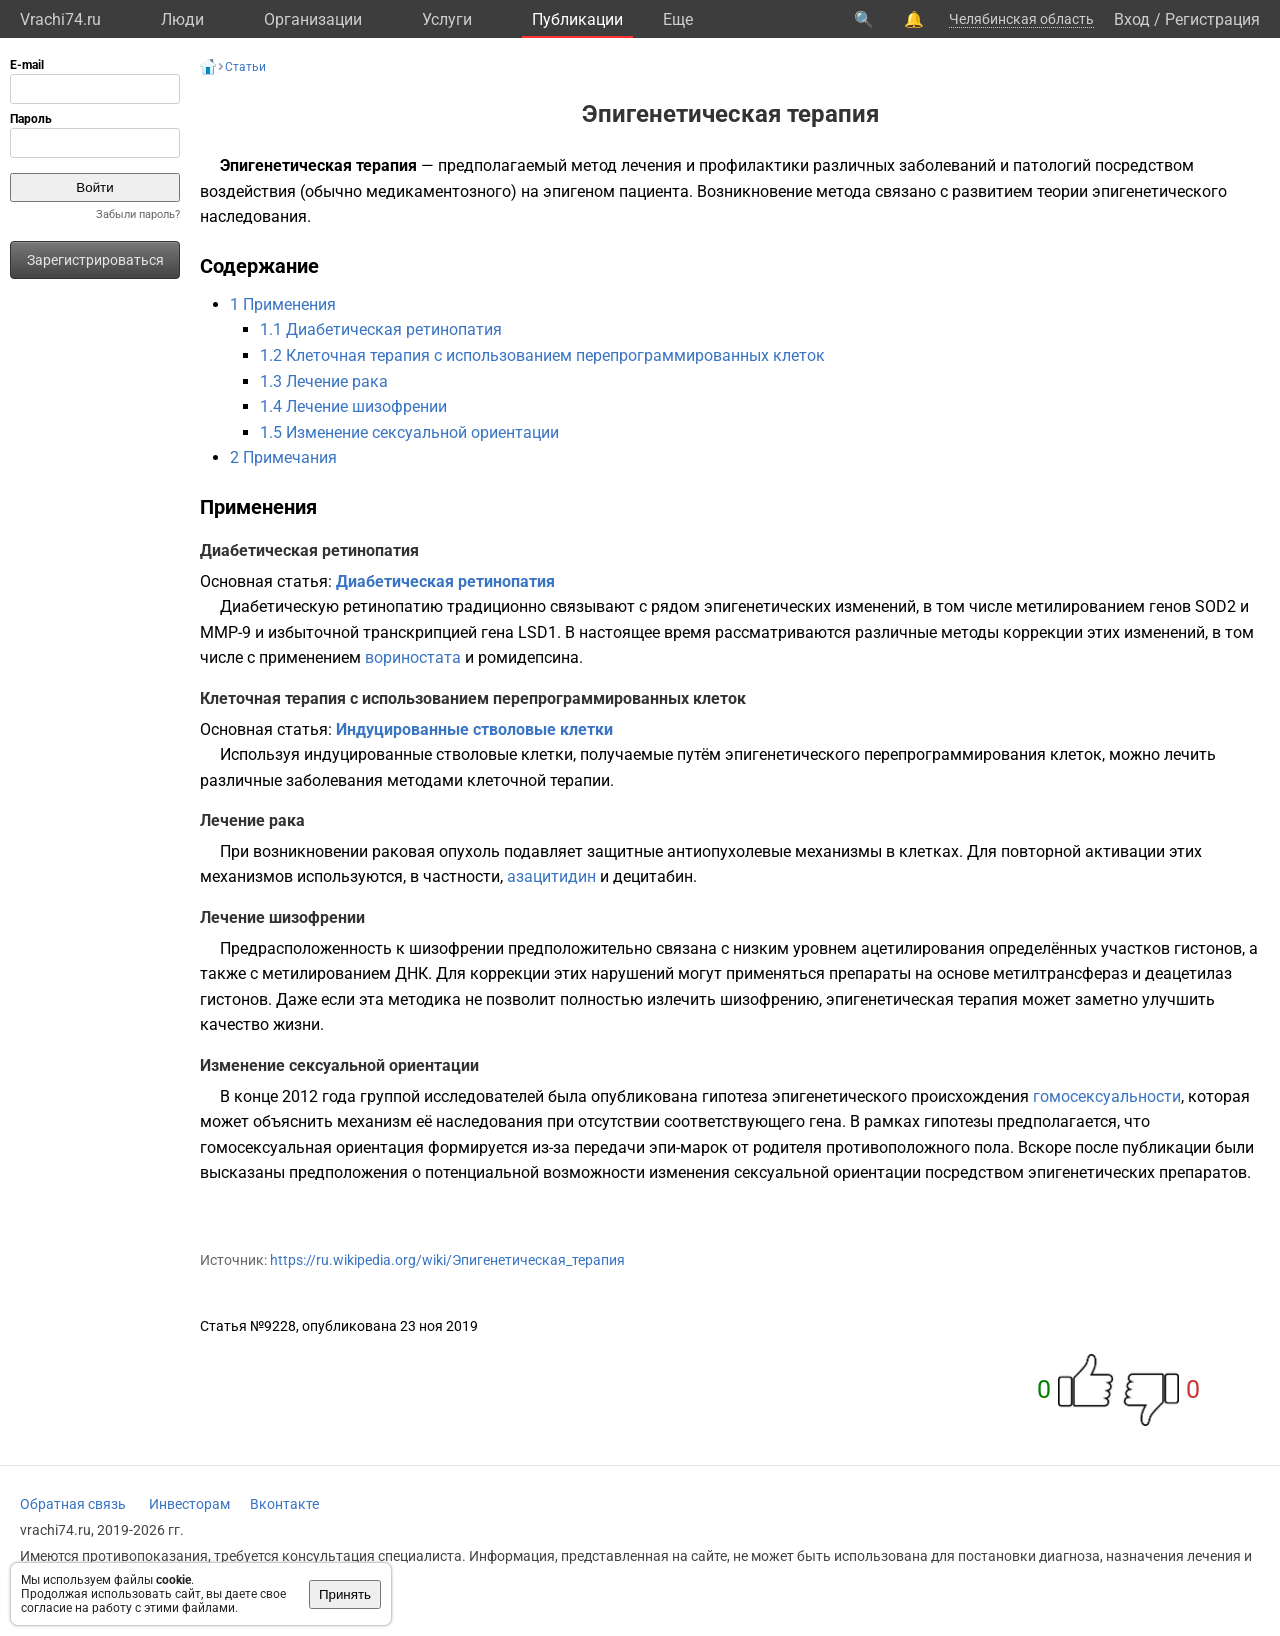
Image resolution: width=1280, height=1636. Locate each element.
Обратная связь (73, 1504)
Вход (1132, 19)
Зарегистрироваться (95, 260)
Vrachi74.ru (60, 19)
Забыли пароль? (138, 214)
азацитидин (551, 876)
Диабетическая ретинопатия (445, 581)
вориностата (413, 657)
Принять (345, 1594)
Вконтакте (284, 1504)
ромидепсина (528, 657)
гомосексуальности (1107, 1096)
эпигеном (579, 191)
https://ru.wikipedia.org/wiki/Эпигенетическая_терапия (447, 1260)
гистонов (1208, 948)
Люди (182, 19)
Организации (313, 19)
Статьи (245, 67)
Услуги (447, 19)
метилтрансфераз (1060, 973)
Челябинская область (1021, 19)
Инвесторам (189, 1504)
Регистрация (1212, 19)
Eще (678, 19)
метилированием (1080, 606)
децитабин (653, 876)
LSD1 (537, 632)
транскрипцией (420, 632)
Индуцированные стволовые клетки (474, 729)
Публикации (577, 19)
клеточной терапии (538, 780)
